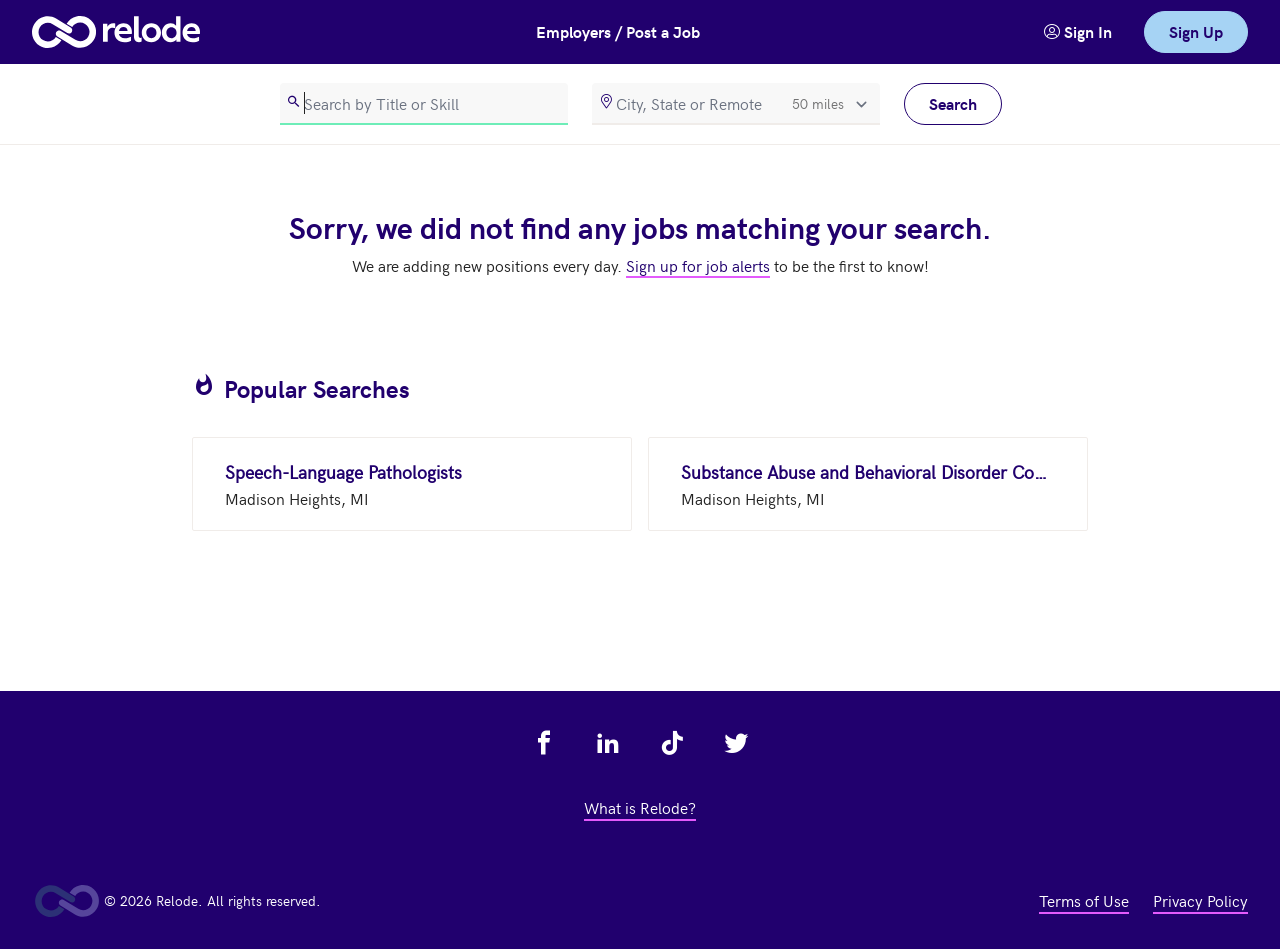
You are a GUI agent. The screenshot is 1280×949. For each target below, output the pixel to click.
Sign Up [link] (1196, 31)
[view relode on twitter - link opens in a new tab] (736, 743)
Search (953, 103)
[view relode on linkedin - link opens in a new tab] (608, 743)
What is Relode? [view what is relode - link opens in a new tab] (640, 807)
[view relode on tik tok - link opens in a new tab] (672, 743)
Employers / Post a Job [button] (618, 31)
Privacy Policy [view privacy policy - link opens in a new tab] (1200, 900)
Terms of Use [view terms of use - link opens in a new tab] (1084, 900)
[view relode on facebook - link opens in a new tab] (544, 743)
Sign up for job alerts (698, 265)
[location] (736, 104)
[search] (424, 104)
